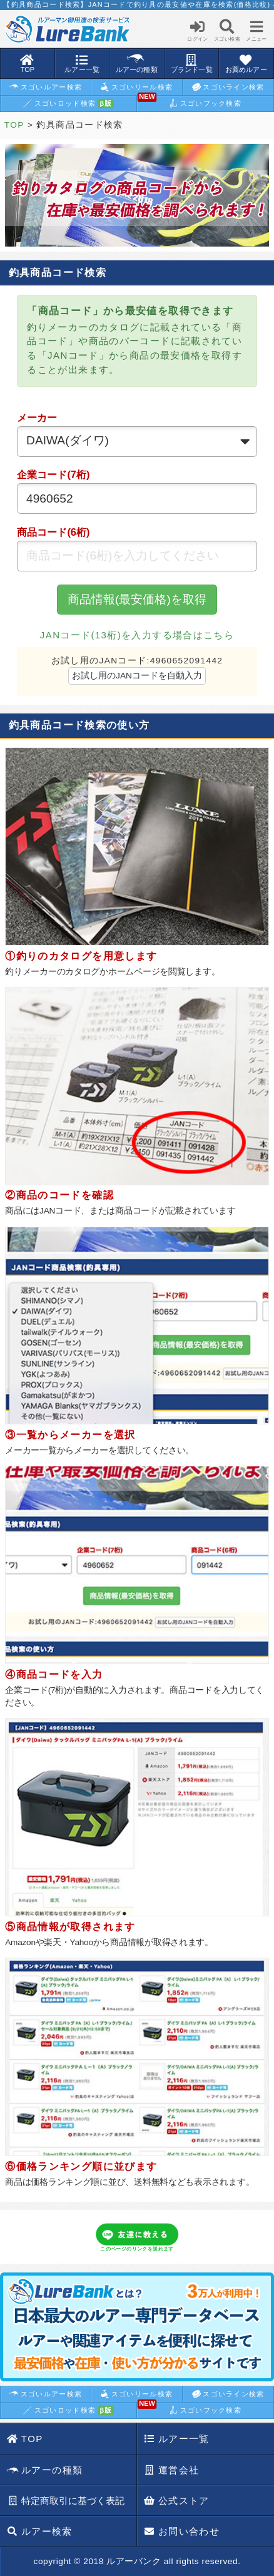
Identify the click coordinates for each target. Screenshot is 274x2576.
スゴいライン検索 (227, 87)
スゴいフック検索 (189, 102)
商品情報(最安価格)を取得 (137, 599)
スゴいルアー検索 (45, 87)
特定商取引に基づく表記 (65, 2500)
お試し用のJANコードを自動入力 (137, 675)
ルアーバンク (133, 2561)
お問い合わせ (182, 2531)
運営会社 (171, 2470)
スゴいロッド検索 (68, 103)
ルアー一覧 (177, 2438)
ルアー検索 (40, 2531)
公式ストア (177, 2500)
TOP (14, 125)
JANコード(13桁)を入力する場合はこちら (137, 635)
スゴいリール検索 (136, 87)
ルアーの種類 (45, 2470)
